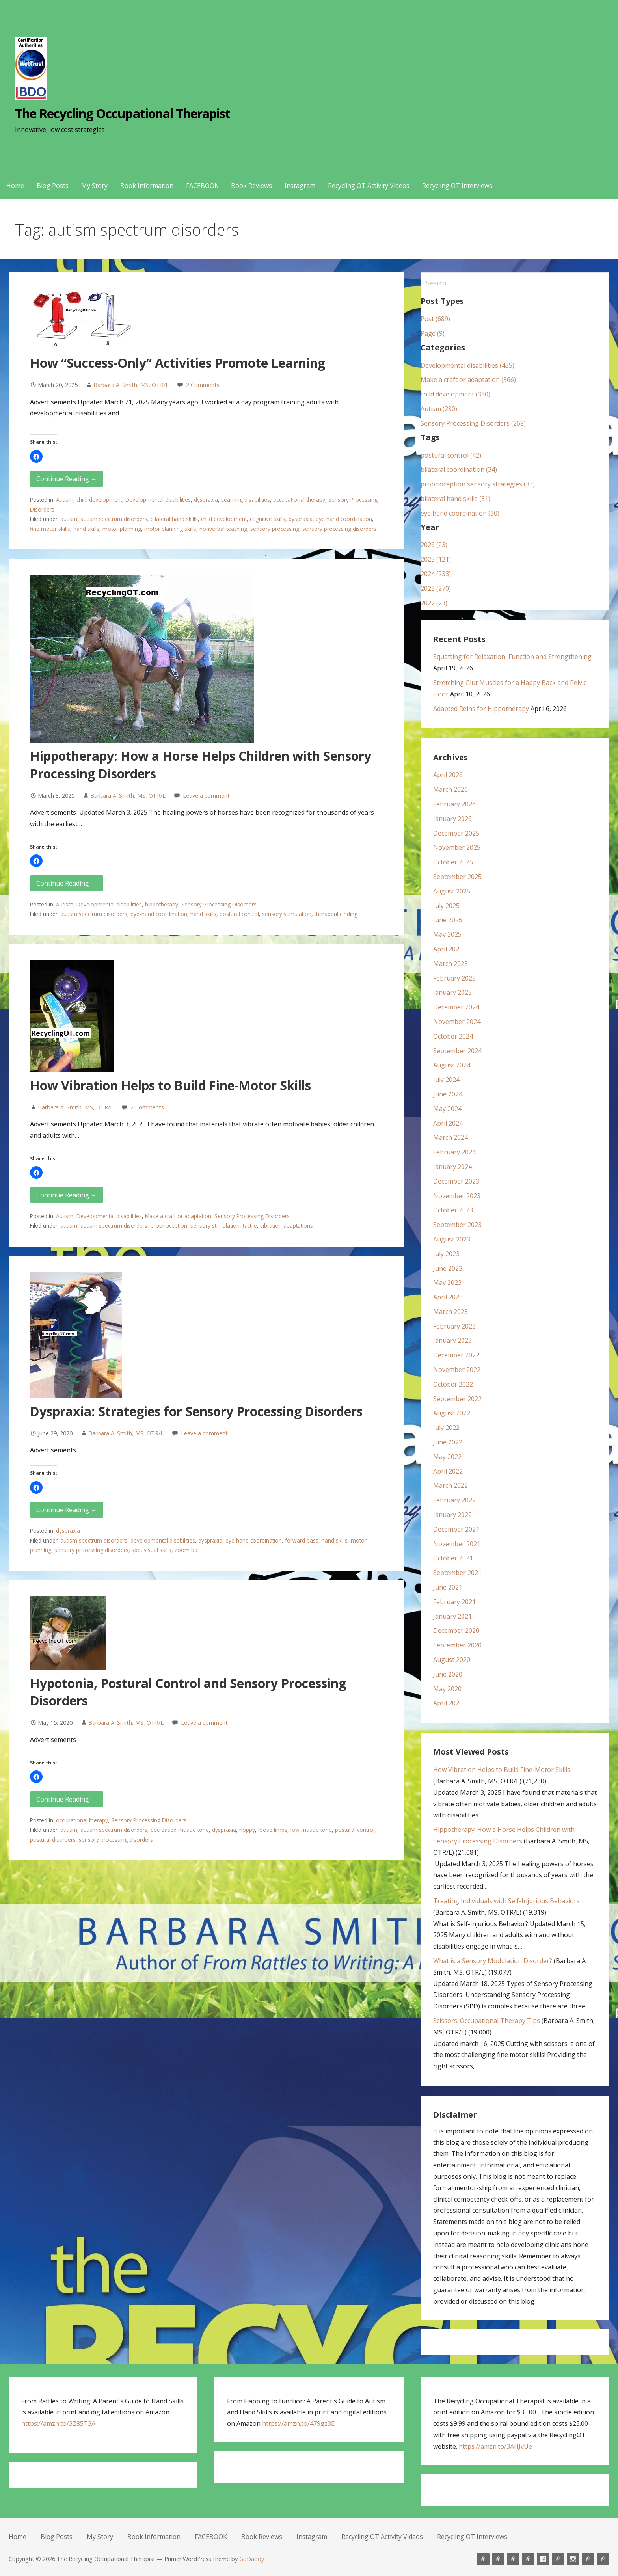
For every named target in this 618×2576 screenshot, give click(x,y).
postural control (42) (451, 455)
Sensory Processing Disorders (219, 904)
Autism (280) (439, 408)
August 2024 (451, 1065)
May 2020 (447, 1688)
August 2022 (451, 1413)
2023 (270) (436, 588)
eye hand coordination (344, 519)
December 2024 (456, 1007)
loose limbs (272, 1829)
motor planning (121, 528)
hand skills (86, 528)
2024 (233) (436, 574)
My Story (94, 185)
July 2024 (446, 1079)
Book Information (146, 185)
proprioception (169, 1225)
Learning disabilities (245, 499)
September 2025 (457, 876)
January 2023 (452, 1340)
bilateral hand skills (174, 519)
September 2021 (457, 1572)
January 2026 (452, 818)
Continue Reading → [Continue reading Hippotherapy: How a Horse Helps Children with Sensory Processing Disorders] (66, 883)
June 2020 (447, 1674)
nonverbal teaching (223, 528)
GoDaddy (251, 2559)
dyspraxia (206, 499)
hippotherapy (161, 904)
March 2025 (450, 963)
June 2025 (447, 920)
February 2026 (454, 804)
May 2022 (447, 1456)
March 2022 (450, 1485)
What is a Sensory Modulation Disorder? (492, 1960)
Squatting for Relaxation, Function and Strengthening (512, 656)
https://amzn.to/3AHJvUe (495, 2446)
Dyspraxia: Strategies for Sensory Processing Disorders (196, 1411)
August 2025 (451, 891)
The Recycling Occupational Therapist (122, 113)
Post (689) (435, 319)
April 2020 (448, 1703)
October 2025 (453, 862)
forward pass (301, 1540)
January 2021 (452, 1616)
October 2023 (453, 1210)
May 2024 (447, 1108)
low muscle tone (311, 1829)
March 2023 (450, 1311)
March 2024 (450, 1137)
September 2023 (457, 1224)
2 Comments (203, 385)
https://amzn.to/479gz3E (298, 2423)
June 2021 (447, 1587)
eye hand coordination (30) (460, 513)
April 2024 (448, 1123)
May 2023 (447, 1282)
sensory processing (274, 528)
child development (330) (455, 394)
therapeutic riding (336, 914)
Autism (64, 499)
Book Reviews (251, 185)
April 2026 (448, 775)
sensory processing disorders (339, 528)
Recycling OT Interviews (457, 185)
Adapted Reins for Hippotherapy (481, 708)
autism (68, 519)
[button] (36, 456)
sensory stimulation (286, 914)
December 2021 (456, 1529)
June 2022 (447, 1442)
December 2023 (456, 1181)
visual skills (157, 1550)
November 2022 (456, 1369)
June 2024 (447, 1094)
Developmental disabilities (158, 499)
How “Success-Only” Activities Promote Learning (177, 362)
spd (136, 1550)
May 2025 (447, 934)
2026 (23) (434, 544)
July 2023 (446, 1253)
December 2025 (456, 833)
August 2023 (451, 1239)
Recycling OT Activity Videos (369, 185)
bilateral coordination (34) (459, 469)
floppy (247, 1829)
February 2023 (454, 1326)
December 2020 (456, 1630)
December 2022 (456, 1355)
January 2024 (452, 1166)
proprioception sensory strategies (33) (478, 484)
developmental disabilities (162, 1540)
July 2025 (446, 905)
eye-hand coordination (158, 914)
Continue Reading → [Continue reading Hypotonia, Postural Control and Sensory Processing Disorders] (66, 1799)
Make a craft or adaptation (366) (468, 379)
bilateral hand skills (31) (455, 498)
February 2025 (454, 978)
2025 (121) (436, 559)
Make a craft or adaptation (178, 1216)
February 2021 (454, 1601)
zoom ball (187, 1550)
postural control (239, 914)
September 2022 (457, 1398)
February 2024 (454, 1152)
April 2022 (448, 1471)
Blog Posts (53, 185)
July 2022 (446, 1427)
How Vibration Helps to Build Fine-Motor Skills (170, 1085)
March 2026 (450, 789)
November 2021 (456, 1543)
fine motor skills (50, 528)
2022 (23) (434, 603)
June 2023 (447, 1268)
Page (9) (433, 333)
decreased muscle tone (180, 1829)
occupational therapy (299, 499)
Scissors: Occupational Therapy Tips (486, 2020)
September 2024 (457, 1050)
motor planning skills (170, 528)
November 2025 (456, 847)
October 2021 (453, 1558)
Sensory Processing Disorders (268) (473, 423)
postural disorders (53, 1839)
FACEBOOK (202, 185)
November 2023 (456, 1195)
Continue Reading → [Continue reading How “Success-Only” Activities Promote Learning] (66, 479)
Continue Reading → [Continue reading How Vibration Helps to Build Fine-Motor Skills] (66, 1195)
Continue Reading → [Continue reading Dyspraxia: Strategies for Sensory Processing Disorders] (66, 1510)
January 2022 (452, 1514)
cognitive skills (267, 519)
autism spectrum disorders (113, 519)
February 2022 (454, 1500)
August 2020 (451, 1659)
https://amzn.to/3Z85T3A (58, 2423)
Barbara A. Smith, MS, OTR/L (131, 385)
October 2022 (453, 1384)
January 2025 (452, 992)
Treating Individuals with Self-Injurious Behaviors (506, 1901)
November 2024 (456, 1021)
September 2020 (457, 1645)
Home (15, 185)
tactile (250, 1225)
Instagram (300, 185)
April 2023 (448, 1297)
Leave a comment (206, 795)
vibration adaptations (286, 1225)
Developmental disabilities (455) (467, 365)
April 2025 (448, 949)
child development (99, 499)
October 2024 (453, 1036)
